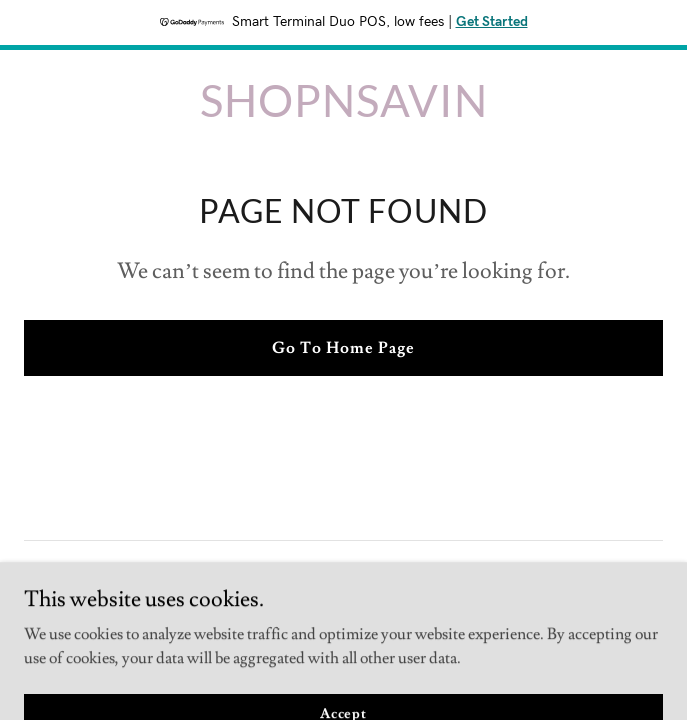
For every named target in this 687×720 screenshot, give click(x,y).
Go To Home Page (343, 348)
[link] (344, 112)
